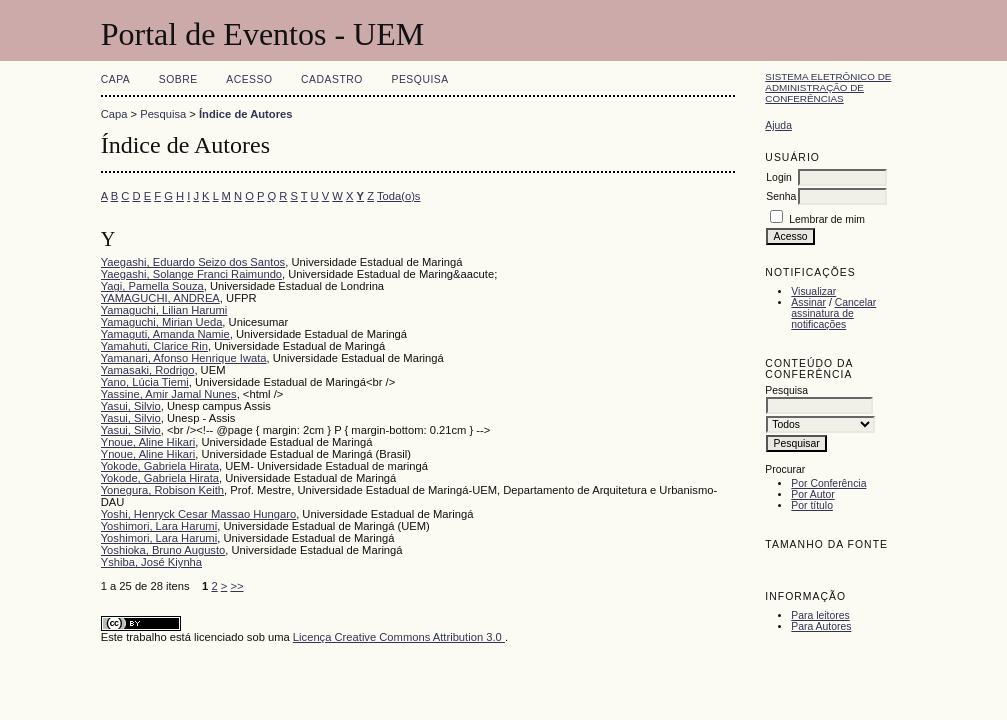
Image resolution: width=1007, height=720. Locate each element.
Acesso (249, 79)
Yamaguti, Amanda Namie (165, 334)
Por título (812, 505)
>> (236, 586)
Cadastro (332, 79)
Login (778, 177)
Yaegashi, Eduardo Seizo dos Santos (193, 262)
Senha (781, 196)
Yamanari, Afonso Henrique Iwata (184, 358)
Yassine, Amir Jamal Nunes (169, 394)
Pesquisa (419, 79)
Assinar (808, 302)
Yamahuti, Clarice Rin (154, 346)
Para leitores (820, 615)
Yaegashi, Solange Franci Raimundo (191, 274)
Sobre (178, 79)
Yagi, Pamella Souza (152, 286)
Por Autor (812, 494)
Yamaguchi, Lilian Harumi (164, 310)
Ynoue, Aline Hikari (148, 442)
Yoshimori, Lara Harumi (159, 526)
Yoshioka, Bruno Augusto (163, 550)
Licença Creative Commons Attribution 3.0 (399, 637)
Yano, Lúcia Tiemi (145, 382)
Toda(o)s (399, 196)
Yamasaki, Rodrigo (148, 370)
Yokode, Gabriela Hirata (160, 466)
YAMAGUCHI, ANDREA (160, 298)
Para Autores (821, 626)
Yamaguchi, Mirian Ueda (162, 322)
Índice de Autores (245, 114)
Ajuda (778, 125)
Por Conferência (828, 483)
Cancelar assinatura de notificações (833, 313)
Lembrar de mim (827, 219)
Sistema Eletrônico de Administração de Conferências (828, 87)
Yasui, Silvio (131, 406)
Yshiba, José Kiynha (151, 562)
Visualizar (813, 291)
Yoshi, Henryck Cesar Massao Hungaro (198, 514)
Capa (116, 79)
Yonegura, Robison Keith (162, 490)
